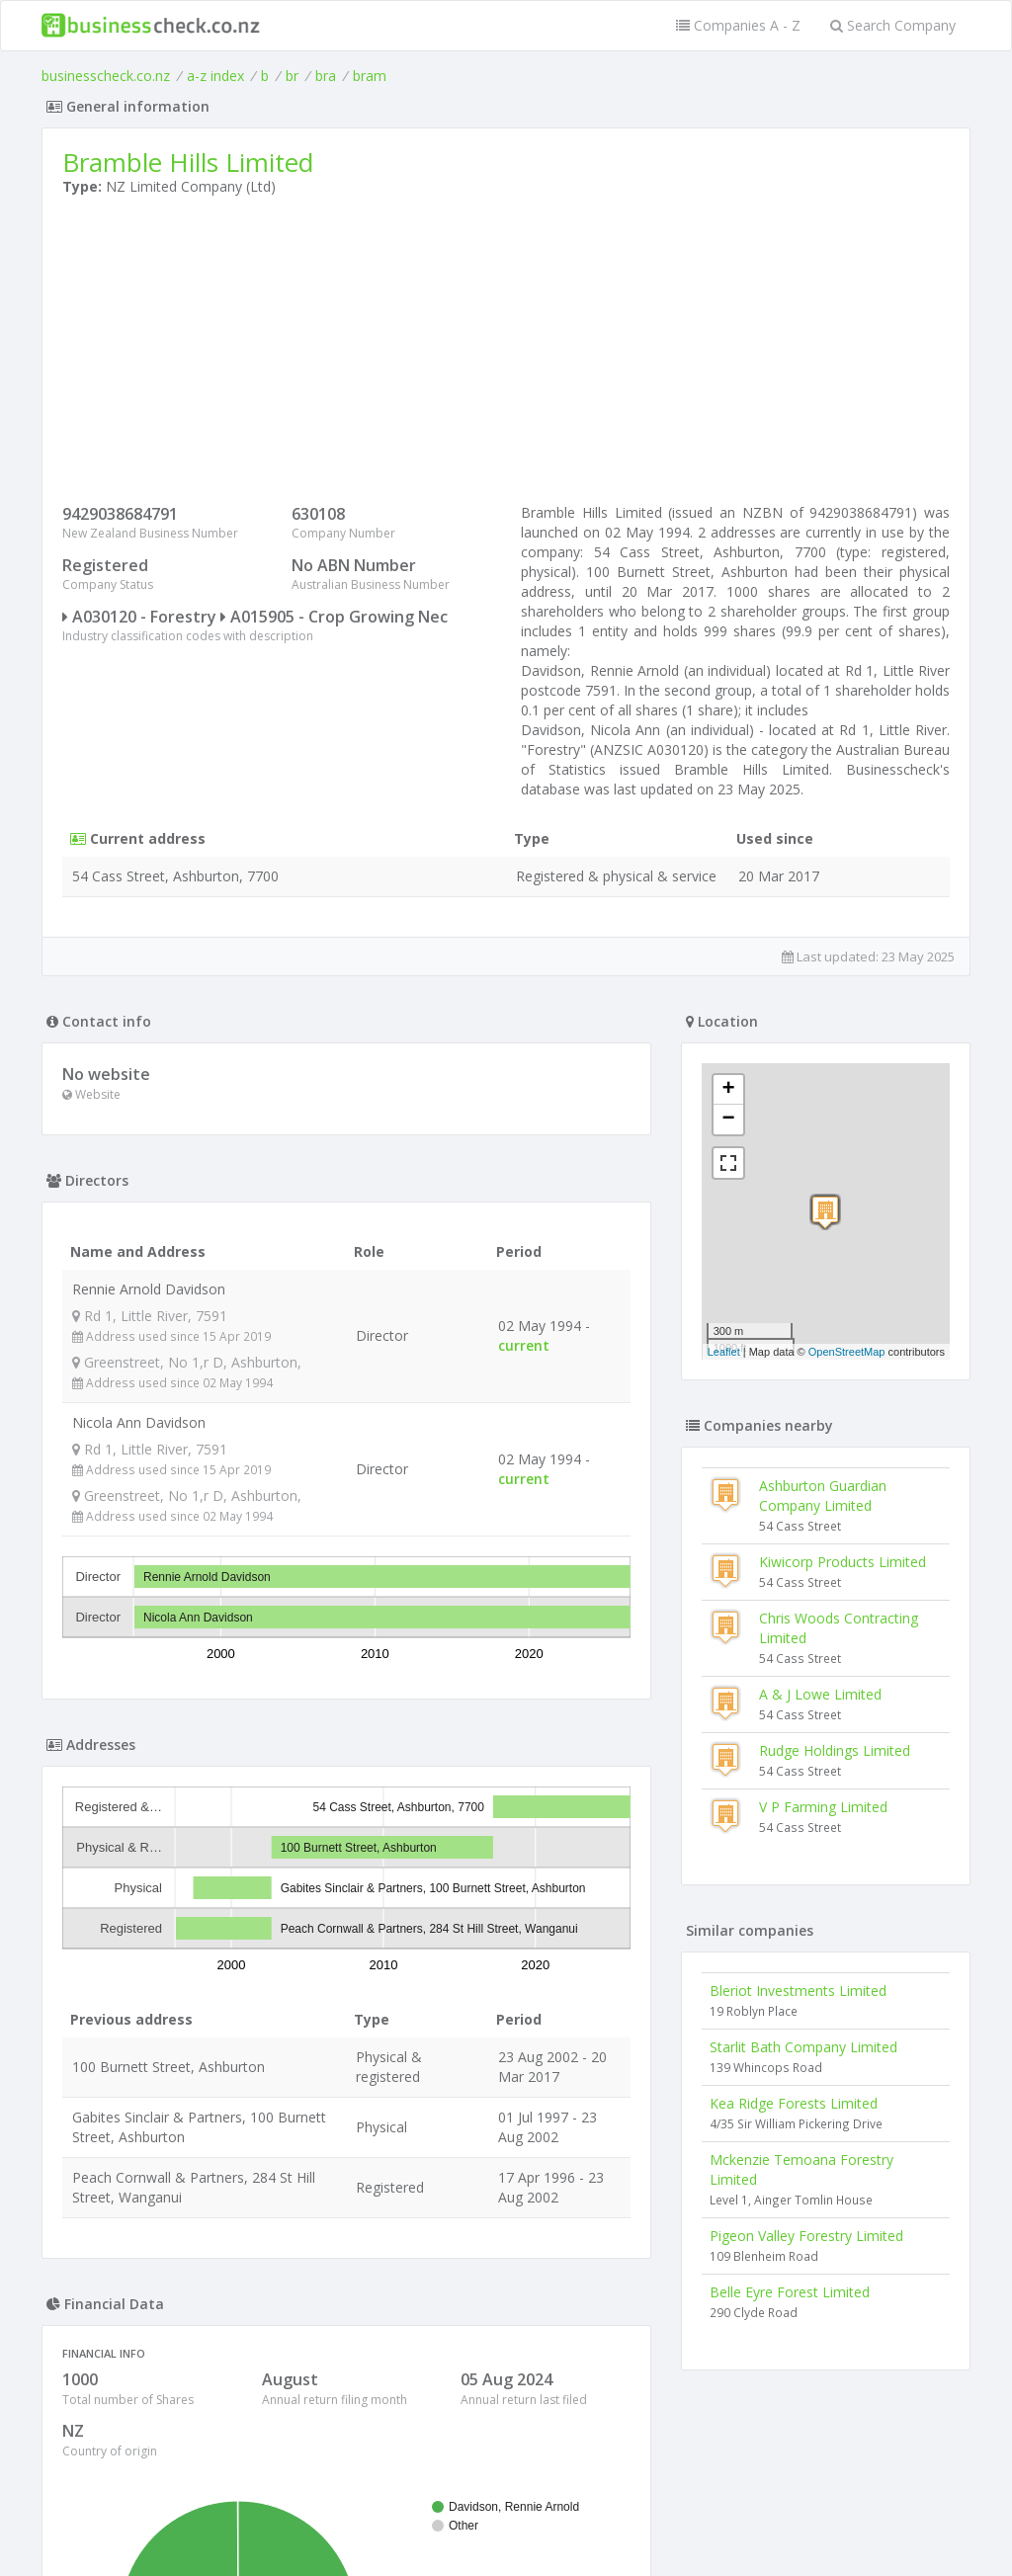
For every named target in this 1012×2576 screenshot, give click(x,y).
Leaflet (724, 1352)
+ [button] (728, 1090)
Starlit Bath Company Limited (803, 2046)
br (292, 75)
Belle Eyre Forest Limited (790, 2292)
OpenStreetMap (847, 1352)
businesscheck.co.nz (106, 75)
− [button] (728, 1119)
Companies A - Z (738, 25)
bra (325, 75)
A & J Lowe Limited (820, 1694)
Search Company (893, 25)
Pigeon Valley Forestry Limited (806, 2235)
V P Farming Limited (823, 1806)
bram (369, 75)
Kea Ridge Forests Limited (794, 2103)
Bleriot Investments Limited (798, 1990)
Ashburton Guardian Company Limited (822, 1495)
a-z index (215, 75)
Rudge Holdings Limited (834, 1750)
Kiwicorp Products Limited (842, 1561)
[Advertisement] (506, 354)
